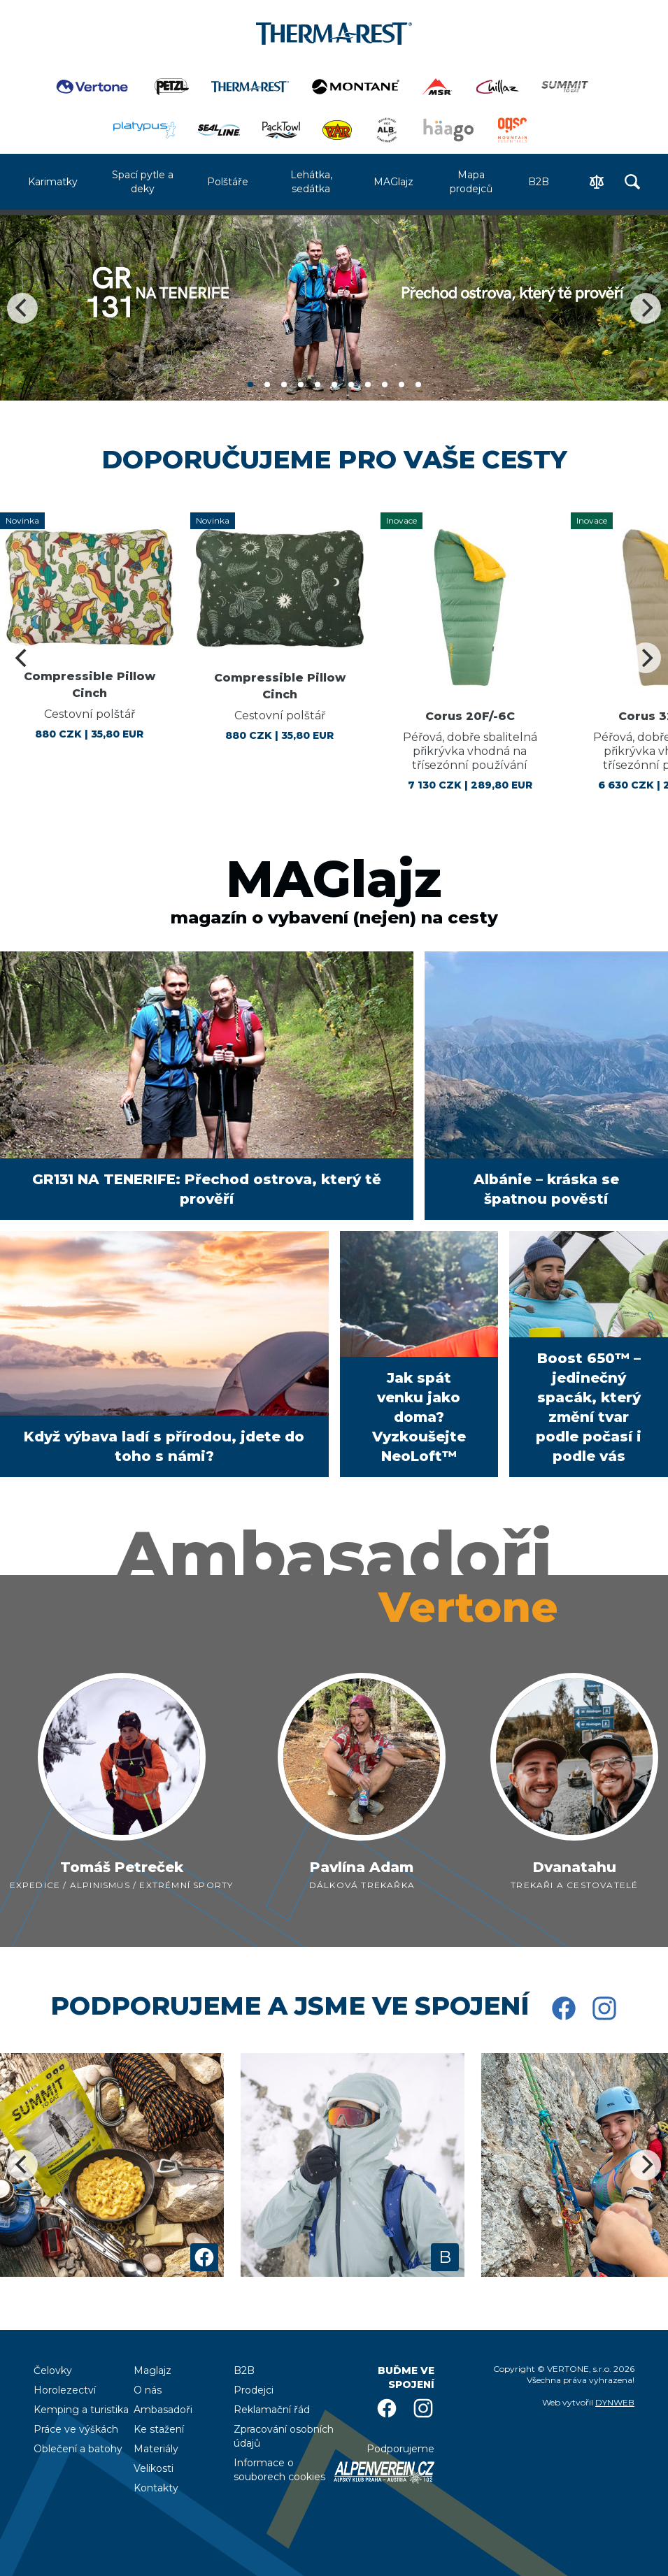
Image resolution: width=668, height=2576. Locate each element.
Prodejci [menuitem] (253, 2390)
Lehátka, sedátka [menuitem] (311, 181)
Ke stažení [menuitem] (159, 2429)
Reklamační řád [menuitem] (272, 2409)
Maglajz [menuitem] (152, 2370)
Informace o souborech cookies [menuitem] (279, 2469)
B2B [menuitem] (538, 181)
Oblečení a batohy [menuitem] (78, 2448)
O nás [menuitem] (148, 2390)
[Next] (645, 308)
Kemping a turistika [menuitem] (81, 2409)
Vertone (468, 1606)
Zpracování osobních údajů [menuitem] (284, 2436)
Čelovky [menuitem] (53, 2370)
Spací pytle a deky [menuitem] (142, 181)
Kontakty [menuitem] (156, 2488)
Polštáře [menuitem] (227, 181)
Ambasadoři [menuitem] (163, 2409)
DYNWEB (614, 2402)
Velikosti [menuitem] (153, 2468)
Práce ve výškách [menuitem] (76, 2429)
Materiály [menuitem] (156, 2448)
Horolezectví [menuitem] (65, 2390)
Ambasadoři (334, 1555)
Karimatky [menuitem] (53, 181)
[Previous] (22, 308)
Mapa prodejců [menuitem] (471, 181)
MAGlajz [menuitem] (393, 181)
